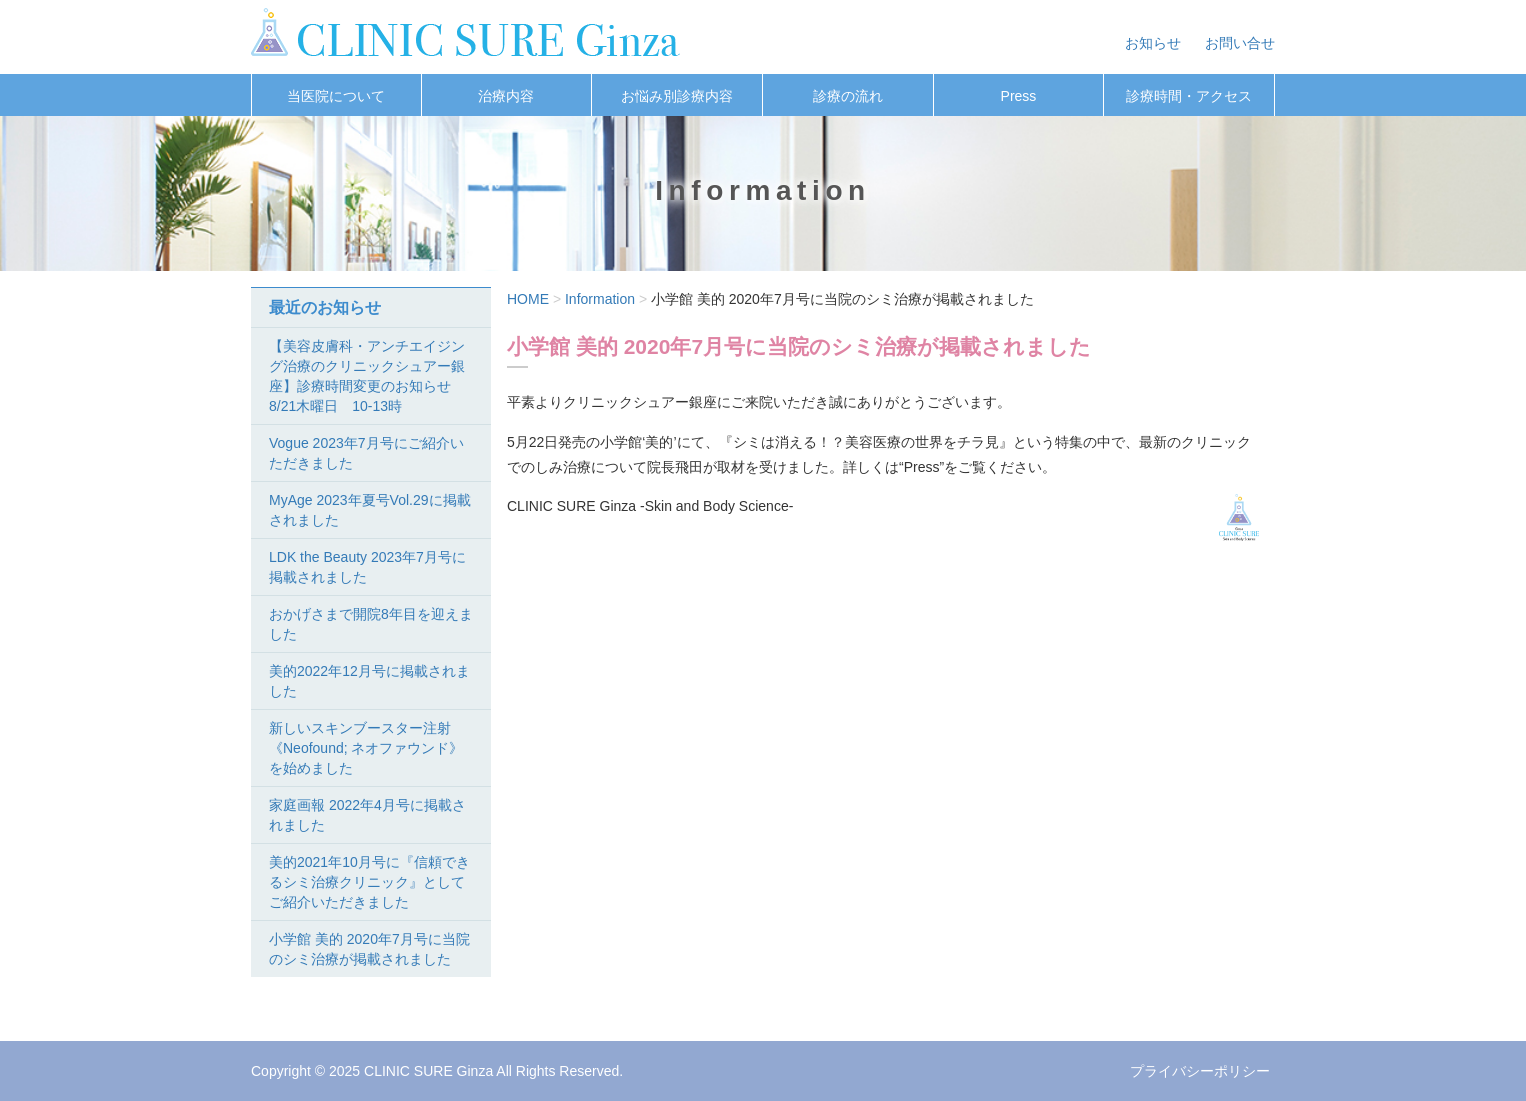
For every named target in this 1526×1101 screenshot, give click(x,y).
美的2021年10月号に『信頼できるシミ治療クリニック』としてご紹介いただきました (369, 882)
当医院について (336, 96)
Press (1019, 96)
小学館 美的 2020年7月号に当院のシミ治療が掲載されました (369, 949)
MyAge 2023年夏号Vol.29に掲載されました (370, 510)
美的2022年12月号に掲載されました (369, 681)
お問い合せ (1240, 43)
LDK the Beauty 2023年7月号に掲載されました (367, 567)
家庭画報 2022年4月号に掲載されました (367, 815)
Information (600, 299)
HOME (528, 299)
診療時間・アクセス (1189, 96)
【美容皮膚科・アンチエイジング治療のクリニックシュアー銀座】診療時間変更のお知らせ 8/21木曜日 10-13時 (367, 376)
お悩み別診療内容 (677, 96)
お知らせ (1153, 43)
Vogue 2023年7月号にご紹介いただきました (366, 453)
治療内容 (506, 96)
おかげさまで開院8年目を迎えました (371, 624)
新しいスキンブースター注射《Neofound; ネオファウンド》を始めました (366, 748)
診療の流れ (848, 96)
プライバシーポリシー (1200, 1071)
